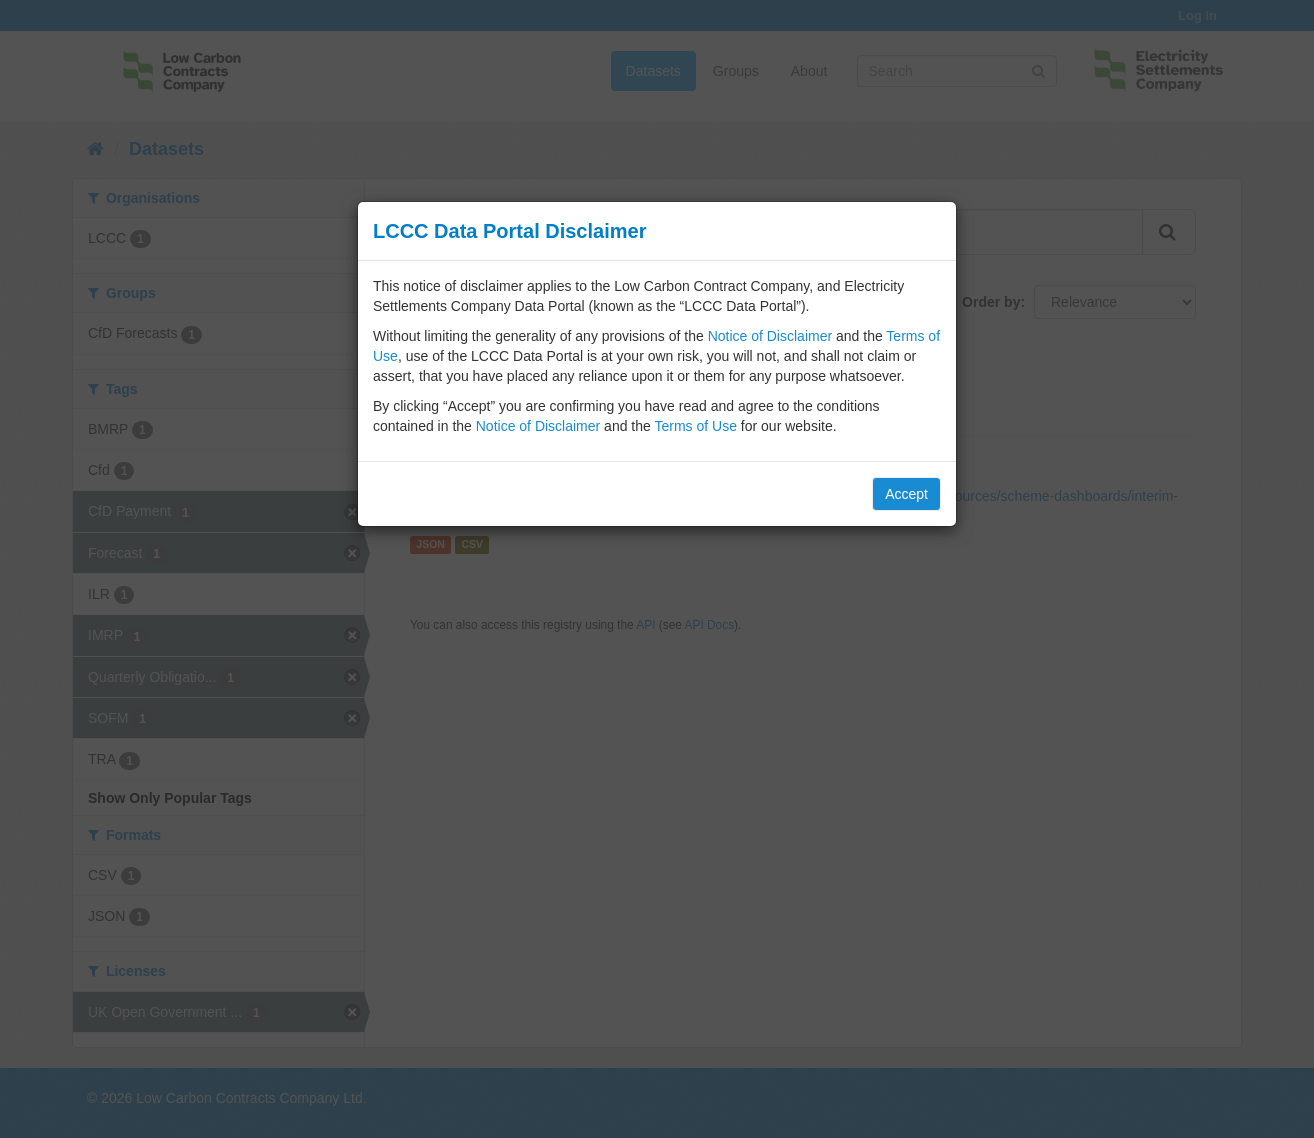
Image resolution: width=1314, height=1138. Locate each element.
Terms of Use (695, 426)
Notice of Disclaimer (770, 336)
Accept (906, 494)
